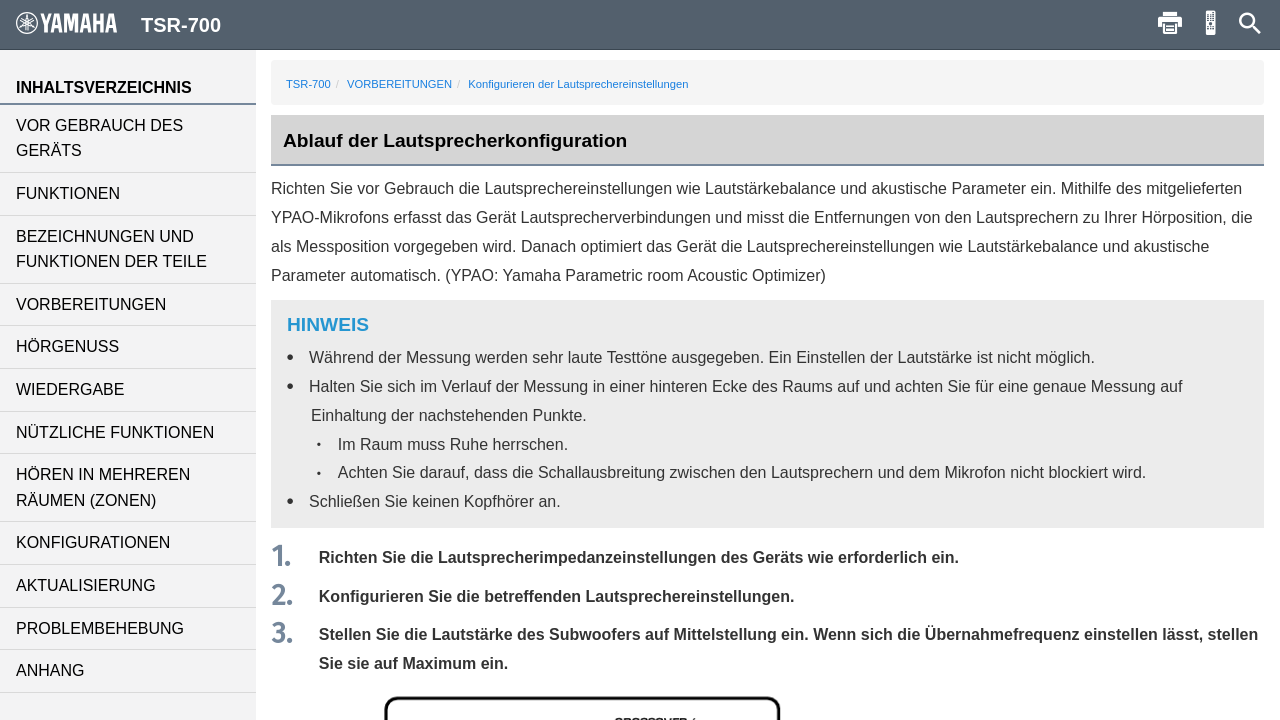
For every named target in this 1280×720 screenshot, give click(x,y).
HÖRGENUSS (67, 346)
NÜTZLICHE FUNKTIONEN (115, 432)
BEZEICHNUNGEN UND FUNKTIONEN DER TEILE (111, 249)
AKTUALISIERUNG (86, 585)
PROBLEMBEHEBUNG (100, 628)
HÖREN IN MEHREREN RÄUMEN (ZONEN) (103, 487)
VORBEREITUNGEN (91, 304)
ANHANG (50, 670)
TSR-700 (308, 84)
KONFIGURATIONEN (93, 542)
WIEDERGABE (70, 389)
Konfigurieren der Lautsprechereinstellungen (578, 84)
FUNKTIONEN (68, 193)
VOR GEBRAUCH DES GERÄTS (99, 138)
